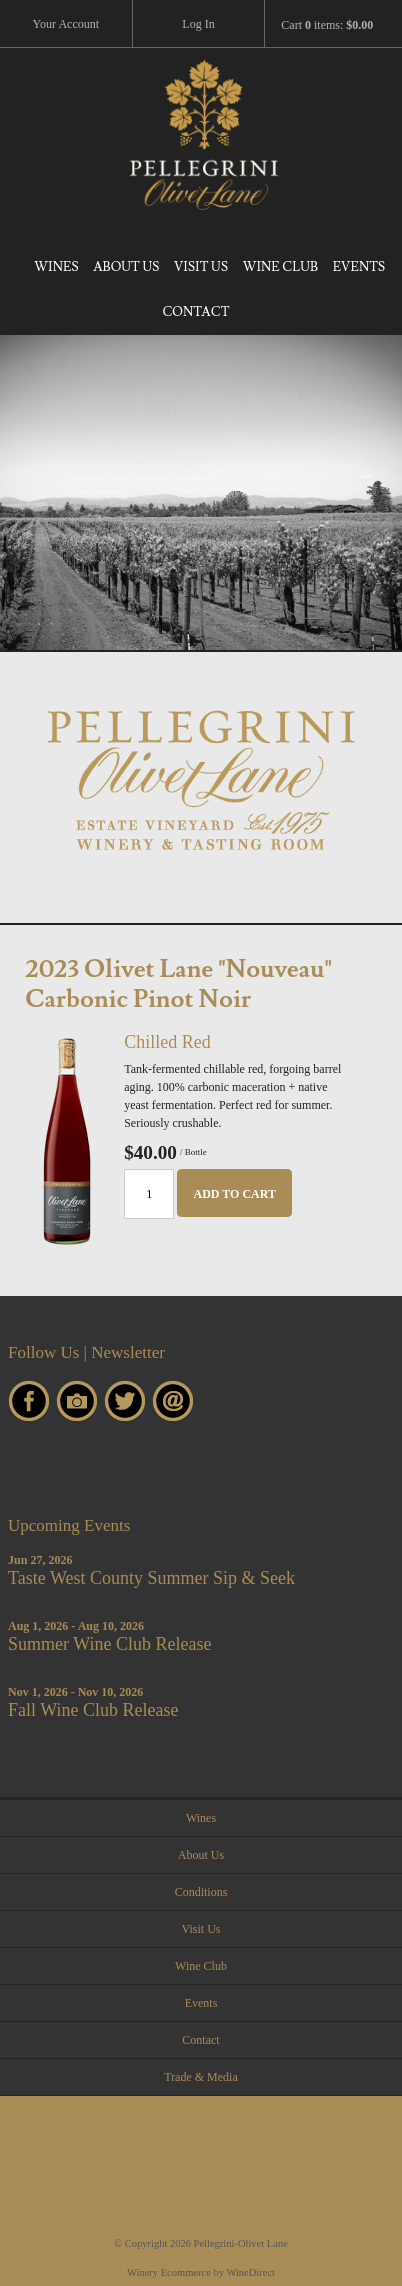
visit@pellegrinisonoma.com (201, 2141)
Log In (198, 24)
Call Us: (201, 2111)
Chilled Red (167, 1042)
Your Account (66, 24)
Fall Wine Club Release (93, 1710)
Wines (56, 267)
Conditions (201, 1892)
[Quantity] (149, 1194)
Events (359, 267)
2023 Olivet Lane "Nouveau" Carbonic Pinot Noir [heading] (178, 984)
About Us (126, 267)
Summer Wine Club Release (109, 1644)
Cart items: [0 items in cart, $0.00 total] (327, 25)
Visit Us (201, 267)
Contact (195, 312)
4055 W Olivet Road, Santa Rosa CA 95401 (201, 2171)
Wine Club (280, 267)
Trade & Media (201, 2077)
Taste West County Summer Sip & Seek (151, 1578)
